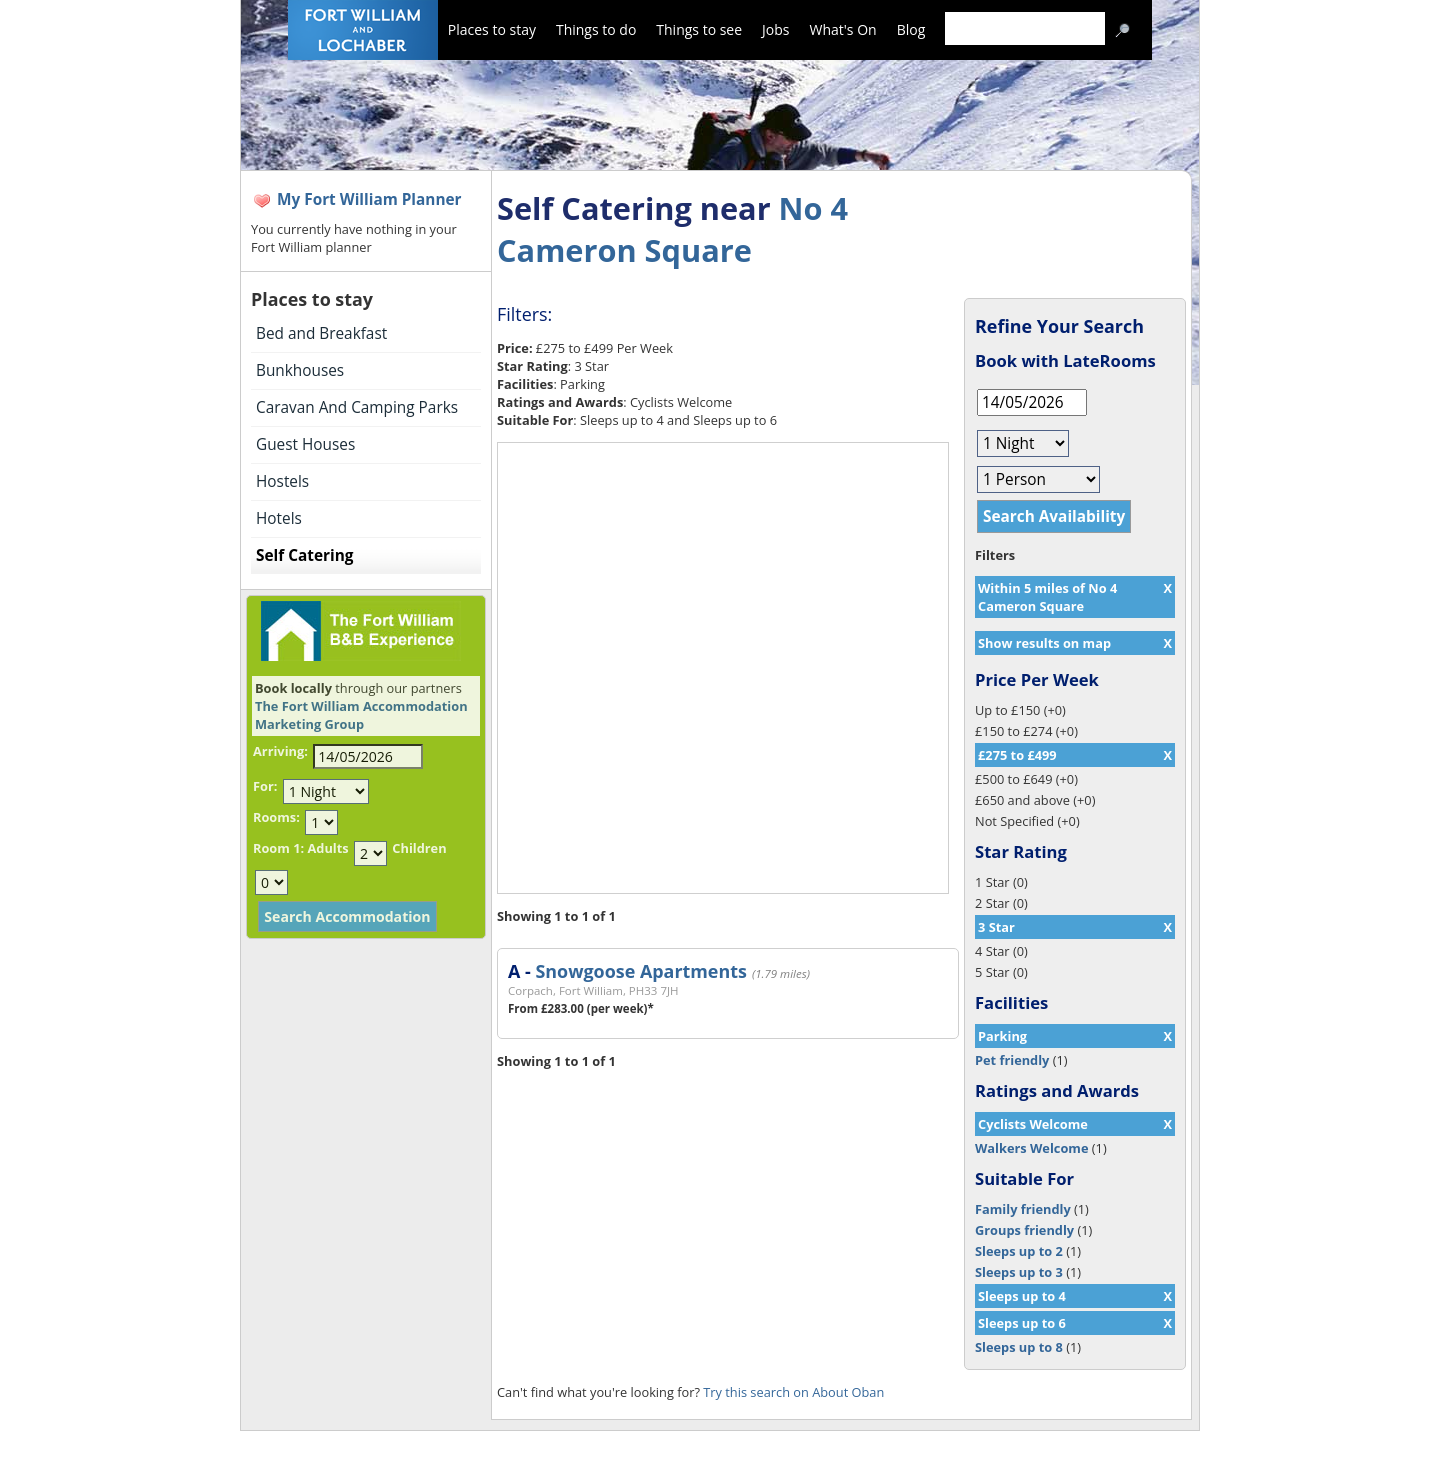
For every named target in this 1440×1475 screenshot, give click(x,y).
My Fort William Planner (369, 199)
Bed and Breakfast (321, 333)
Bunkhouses (300, 370)
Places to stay (492, 29)
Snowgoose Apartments (640, 971)
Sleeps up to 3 (1019, 1272)
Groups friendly (1024, 1230)
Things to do (596, 29)
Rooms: (276, 817)
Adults (327, 848)
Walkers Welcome (1031, 1148)
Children (419, 848)
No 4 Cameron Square (672, 229)
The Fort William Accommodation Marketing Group (361, 715)
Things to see (699, 29)
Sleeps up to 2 (1019, 1251)
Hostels (282, 481)
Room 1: (278, 848)
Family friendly (1023, 1209)
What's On (843, 29)
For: (265, 786)
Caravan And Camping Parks (357, 407)
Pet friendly (1012, 1060)
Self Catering (304, 555)
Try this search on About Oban (793, 1392)
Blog (911, 29)
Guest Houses (305, 444)
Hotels (279, 518)
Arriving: (280, 751)
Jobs (775, 29)
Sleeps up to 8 (1019, 1347)
